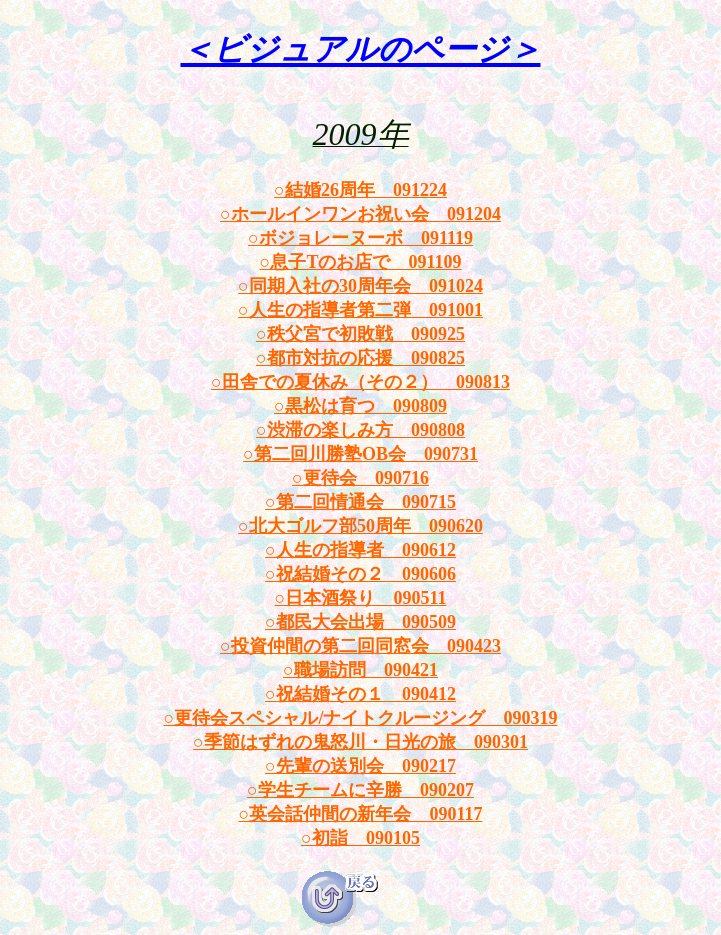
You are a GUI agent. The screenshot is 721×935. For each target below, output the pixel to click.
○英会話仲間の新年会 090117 (361, 814)
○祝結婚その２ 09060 (356, 574)
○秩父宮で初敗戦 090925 (360, 334)
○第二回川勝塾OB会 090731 (360, 454)
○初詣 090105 (360, 838)
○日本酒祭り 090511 (361, 598)
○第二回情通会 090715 (360, 502)
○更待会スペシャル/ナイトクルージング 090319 (361, 718)
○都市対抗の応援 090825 (360, 358)
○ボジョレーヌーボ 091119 (360, 238)
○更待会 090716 (360, 478)
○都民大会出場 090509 (360, 622)
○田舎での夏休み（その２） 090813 (360, 382)
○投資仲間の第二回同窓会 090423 (360, 646)
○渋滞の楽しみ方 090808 (360, 430)
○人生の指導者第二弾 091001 (360, 310)
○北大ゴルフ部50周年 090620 (360, 526)
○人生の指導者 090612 (360, 550)
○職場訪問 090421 (360, 670)
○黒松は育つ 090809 (360, 406)
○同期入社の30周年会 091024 (360, 286)
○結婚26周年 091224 (360, 190)
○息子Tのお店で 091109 (361, 262)
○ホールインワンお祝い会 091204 (360, 214)
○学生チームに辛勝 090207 (360, 790)
